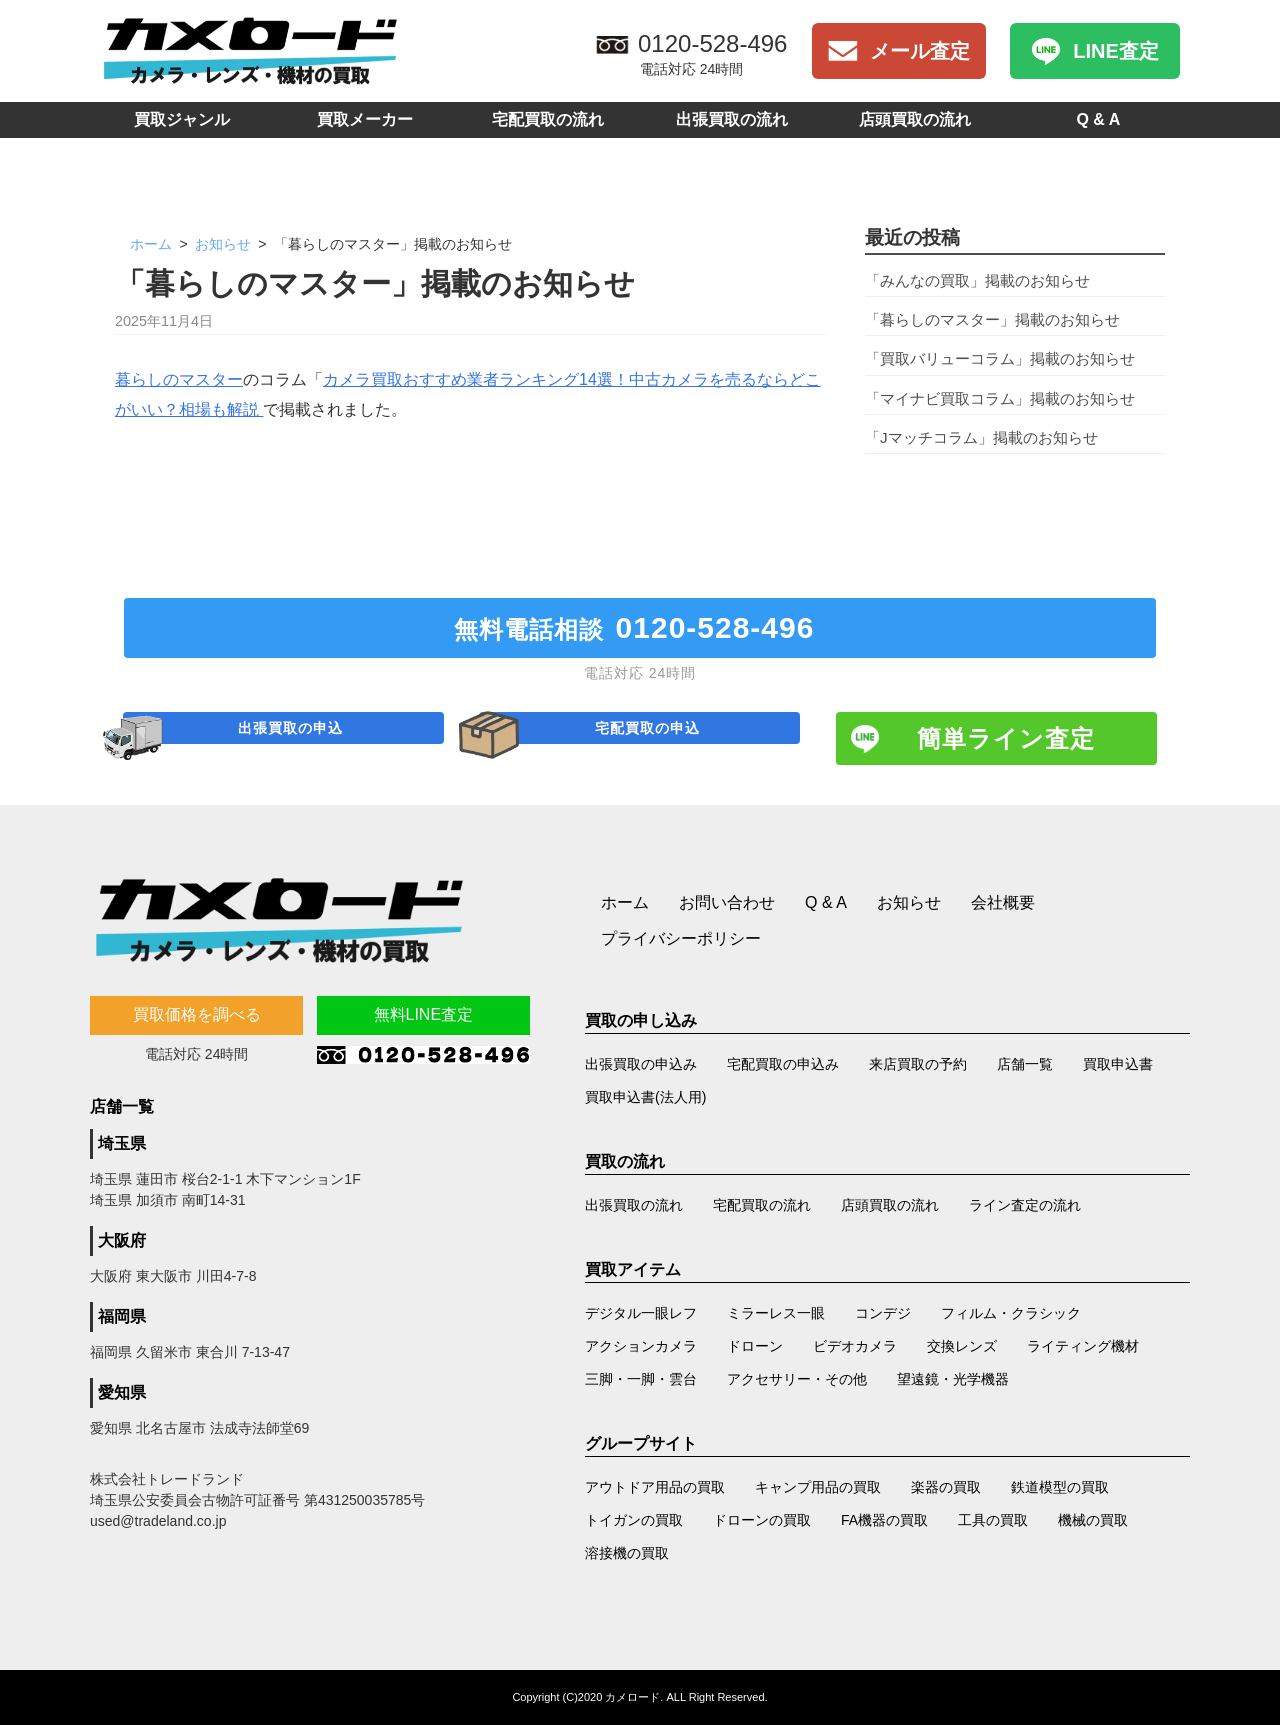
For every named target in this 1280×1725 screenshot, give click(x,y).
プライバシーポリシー (681, 938)
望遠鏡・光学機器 (953, 1379)
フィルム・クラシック (1011, 1313)
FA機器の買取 (884, 1520)
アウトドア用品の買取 (655, 1487)
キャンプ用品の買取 (818, 1487)
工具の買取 (993, 1520)
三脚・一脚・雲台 (641, 1379)
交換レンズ (962, 1346)
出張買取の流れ (732, 119)
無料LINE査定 (424, 1014)
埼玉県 (122, 1143)
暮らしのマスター (179, 379)
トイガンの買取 (634, 1520)
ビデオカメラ (855, 1346)
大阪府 (122, 1240)
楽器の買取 (946, 1487)
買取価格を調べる (197, 1014)
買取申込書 (1118, 1064)
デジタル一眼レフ (641, 1313)
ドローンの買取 (762, 1520)
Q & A (1098, 119)
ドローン (755, 1346)
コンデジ (883, 1313)
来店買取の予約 (918, 1064)
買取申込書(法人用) (645, 1097)
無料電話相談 (640, 627)
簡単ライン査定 (1006, 738)
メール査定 (920, 51)
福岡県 (122, 1316)
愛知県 (122, 1392)
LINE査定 (1116, 51)
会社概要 (1003, 902)
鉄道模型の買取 (1060, 1487)
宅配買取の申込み (783, 1064)
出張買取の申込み (641, 1064)
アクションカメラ (641, 1346)
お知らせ (225, 244)
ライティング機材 (1083, 1346)
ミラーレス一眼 (776, 1313)
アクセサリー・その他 (797, 1379)
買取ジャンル (182, 119)
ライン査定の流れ (1025, 1205)
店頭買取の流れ (915, 119)
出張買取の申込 (295, 738)
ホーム (151, 244)
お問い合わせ (727, 902)
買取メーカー (365, 119)
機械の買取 (1093, 1520)
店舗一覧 (1025, 1064)
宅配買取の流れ (548, 119)
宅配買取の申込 (652, 738)
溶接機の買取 (627, 1553)
